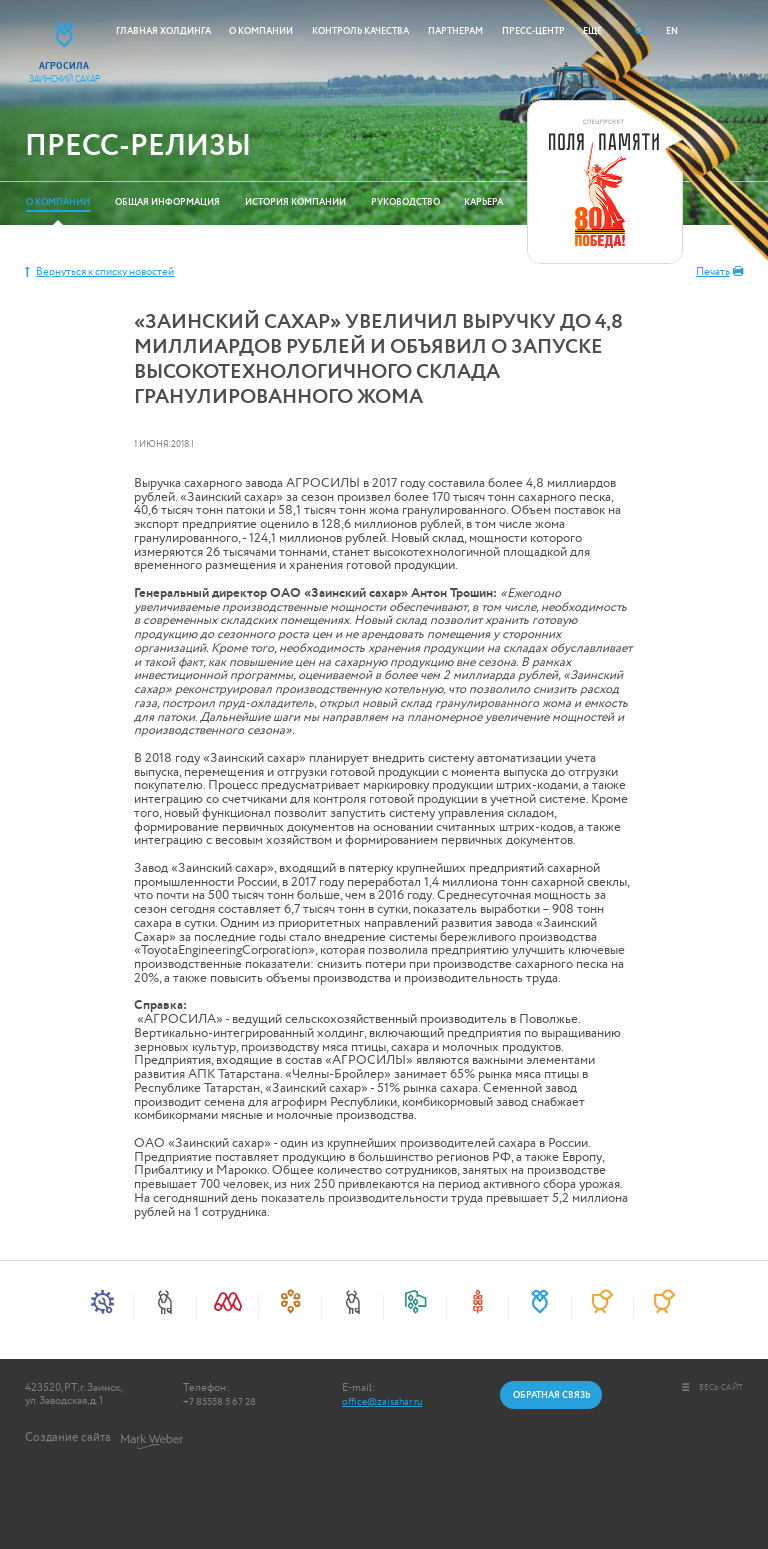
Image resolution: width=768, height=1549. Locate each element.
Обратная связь (551, 1395)
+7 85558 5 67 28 (219, 1402)
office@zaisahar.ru (382, 1402)
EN (672, 31)
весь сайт (713, 1387)
